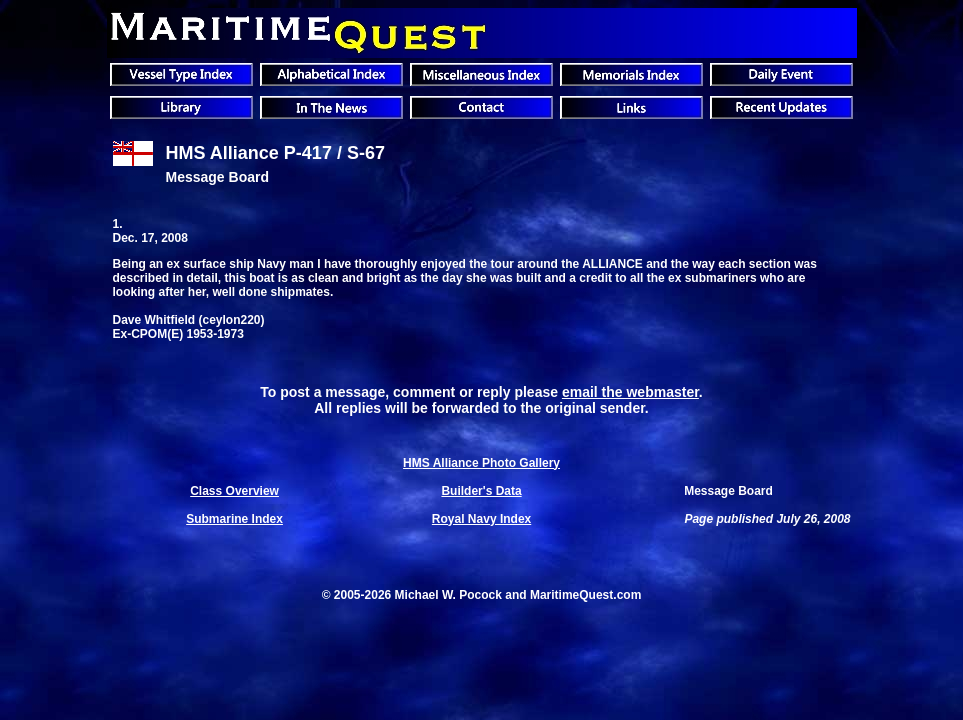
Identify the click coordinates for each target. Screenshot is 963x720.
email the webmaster (630, 392)
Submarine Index (234, 519)
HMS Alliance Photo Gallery (481, 463)
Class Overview (234, 491)
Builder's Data (481, 491)
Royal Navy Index (481, 519)
